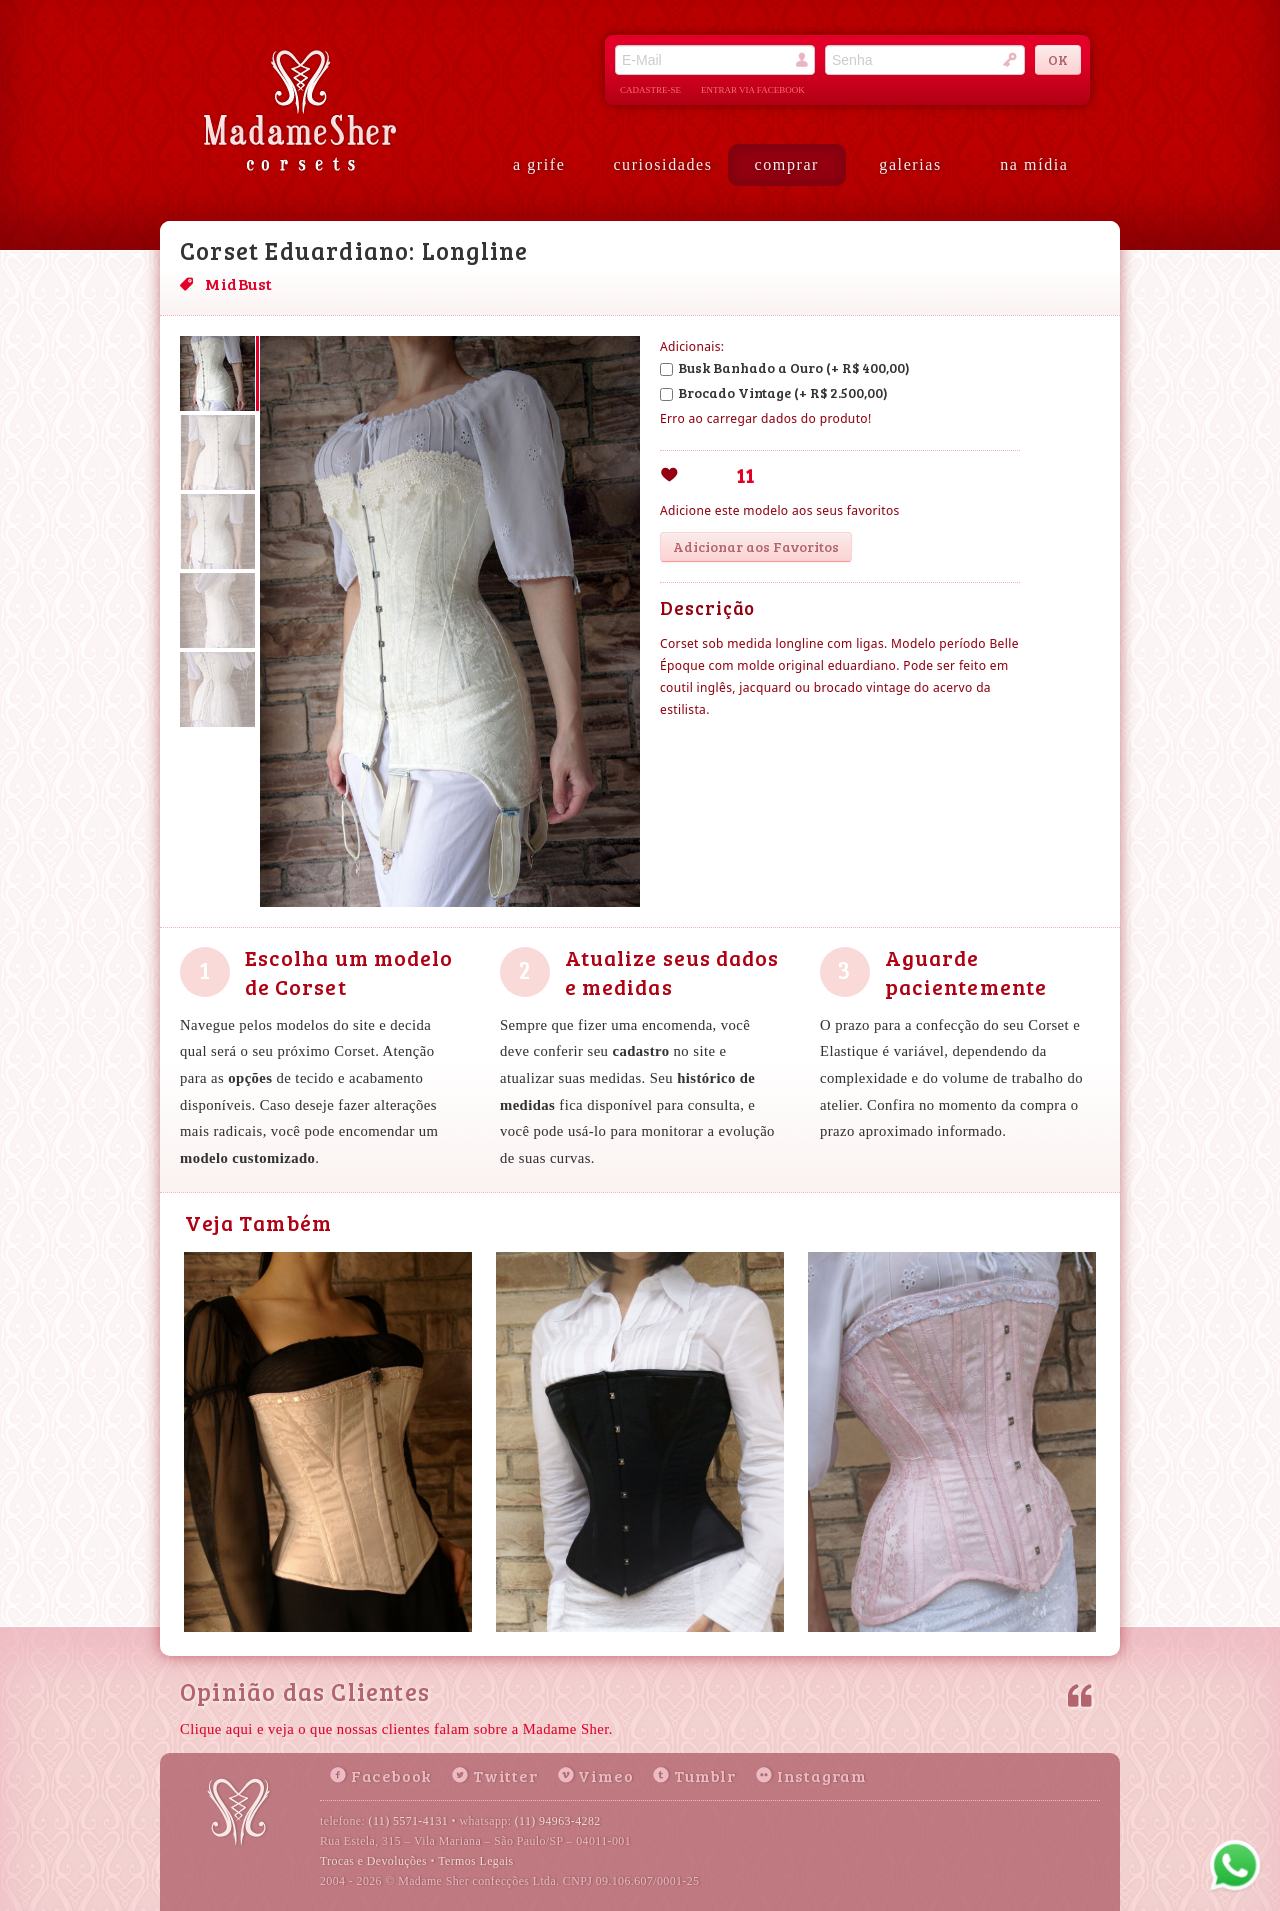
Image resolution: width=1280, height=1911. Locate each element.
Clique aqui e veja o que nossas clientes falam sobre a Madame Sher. (396, 1729)
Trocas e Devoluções (373, 1861)
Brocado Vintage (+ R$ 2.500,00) (774, 392)
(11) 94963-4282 (558, 1821)
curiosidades (662, 164)
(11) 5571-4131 (409, 1821)
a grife (539, 164)
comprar (787, 164)
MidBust (238, 283)
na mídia (1034, 164)
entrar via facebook (753, 90)
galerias (910, 164)
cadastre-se (650, 90)
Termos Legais (476, 1861)
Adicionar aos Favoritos (756, 546)
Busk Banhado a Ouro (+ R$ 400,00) (785, 367)
